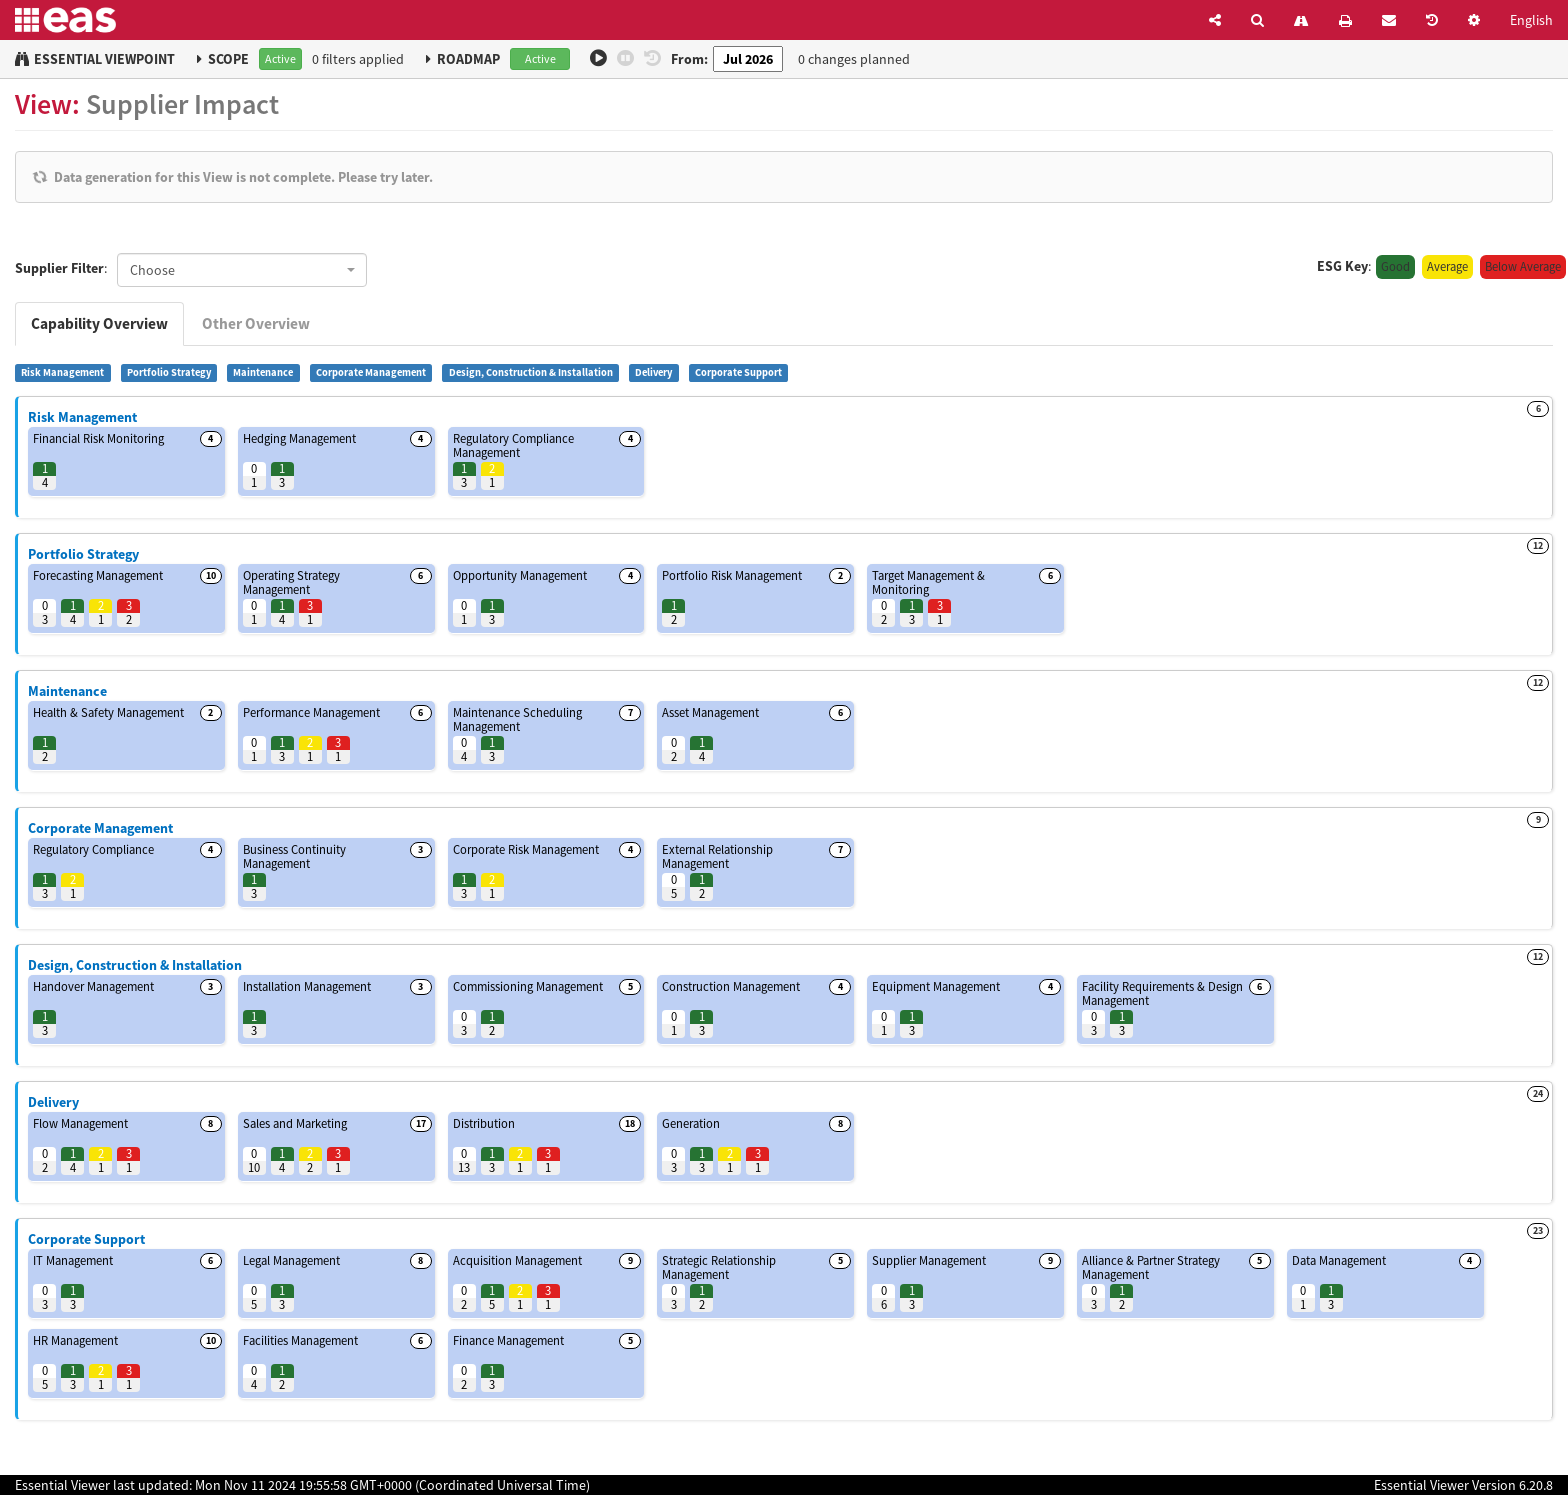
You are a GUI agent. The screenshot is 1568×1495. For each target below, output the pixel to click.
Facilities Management (300, 1340)
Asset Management (710, 712)
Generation (691, 1123)
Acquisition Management (517, 1260)
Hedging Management (299, 438)
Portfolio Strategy (169, 372)
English (1531, 20)
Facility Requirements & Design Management (1162, 993)
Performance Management (311, 712)
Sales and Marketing (295, 1123)
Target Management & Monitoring (928, 582)
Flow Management (80, 1123)
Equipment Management (936, 986)
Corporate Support (738, 372)
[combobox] (242, 270)
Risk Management (62, 372)
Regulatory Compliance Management (513, 445)
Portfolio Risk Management (732, 575)
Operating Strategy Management (291, 582)
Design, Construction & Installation (531, 372)
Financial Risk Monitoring (98, 438)
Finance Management (508, 1340)
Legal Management (291, 1260)
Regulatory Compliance (93, 849)
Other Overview (256, 323)
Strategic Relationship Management (719, 1267)
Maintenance (263, 372)
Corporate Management (371, 372)
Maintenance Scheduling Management (517, 719)
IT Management (73, 1260)
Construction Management (731, 986)
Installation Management (307, 986)
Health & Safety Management (108, 712)
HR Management (75, 1340)
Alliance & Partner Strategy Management (1151, 1267)
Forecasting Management (98, 575)
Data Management (1339, 1260)
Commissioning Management (528, 986)
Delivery (653, 372)
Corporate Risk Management (526, 849)
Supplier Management (929, 1260)
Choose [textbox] (152, 270)
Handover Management (93, 986)
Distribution (484, 1123)
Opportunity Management (520, 575)
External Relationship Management (717, 856)
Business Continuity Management (294, 856)
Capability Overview (99, 323)
